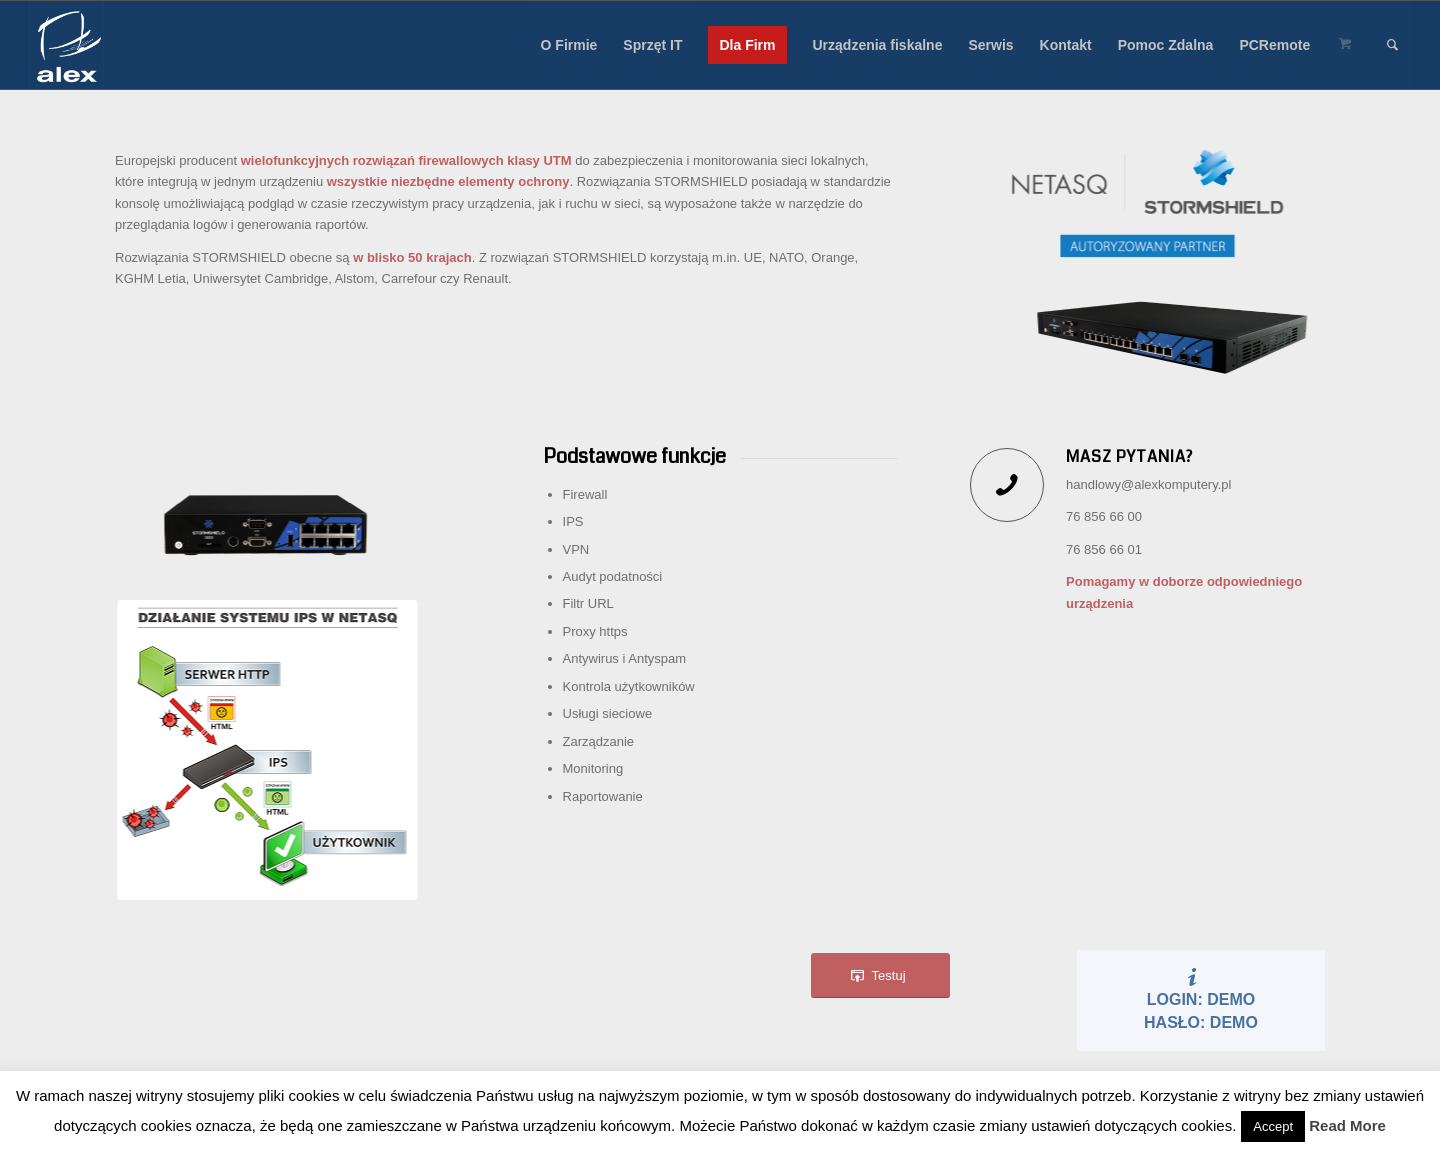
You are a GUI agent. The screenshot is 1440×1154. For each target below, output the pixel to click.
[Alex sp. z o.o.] (67, 45)
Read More (1347, 1125)
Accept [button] (1273, 1126)
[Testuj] (880, 975)
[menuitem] (569, 45)
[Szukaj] (1392, 45)
